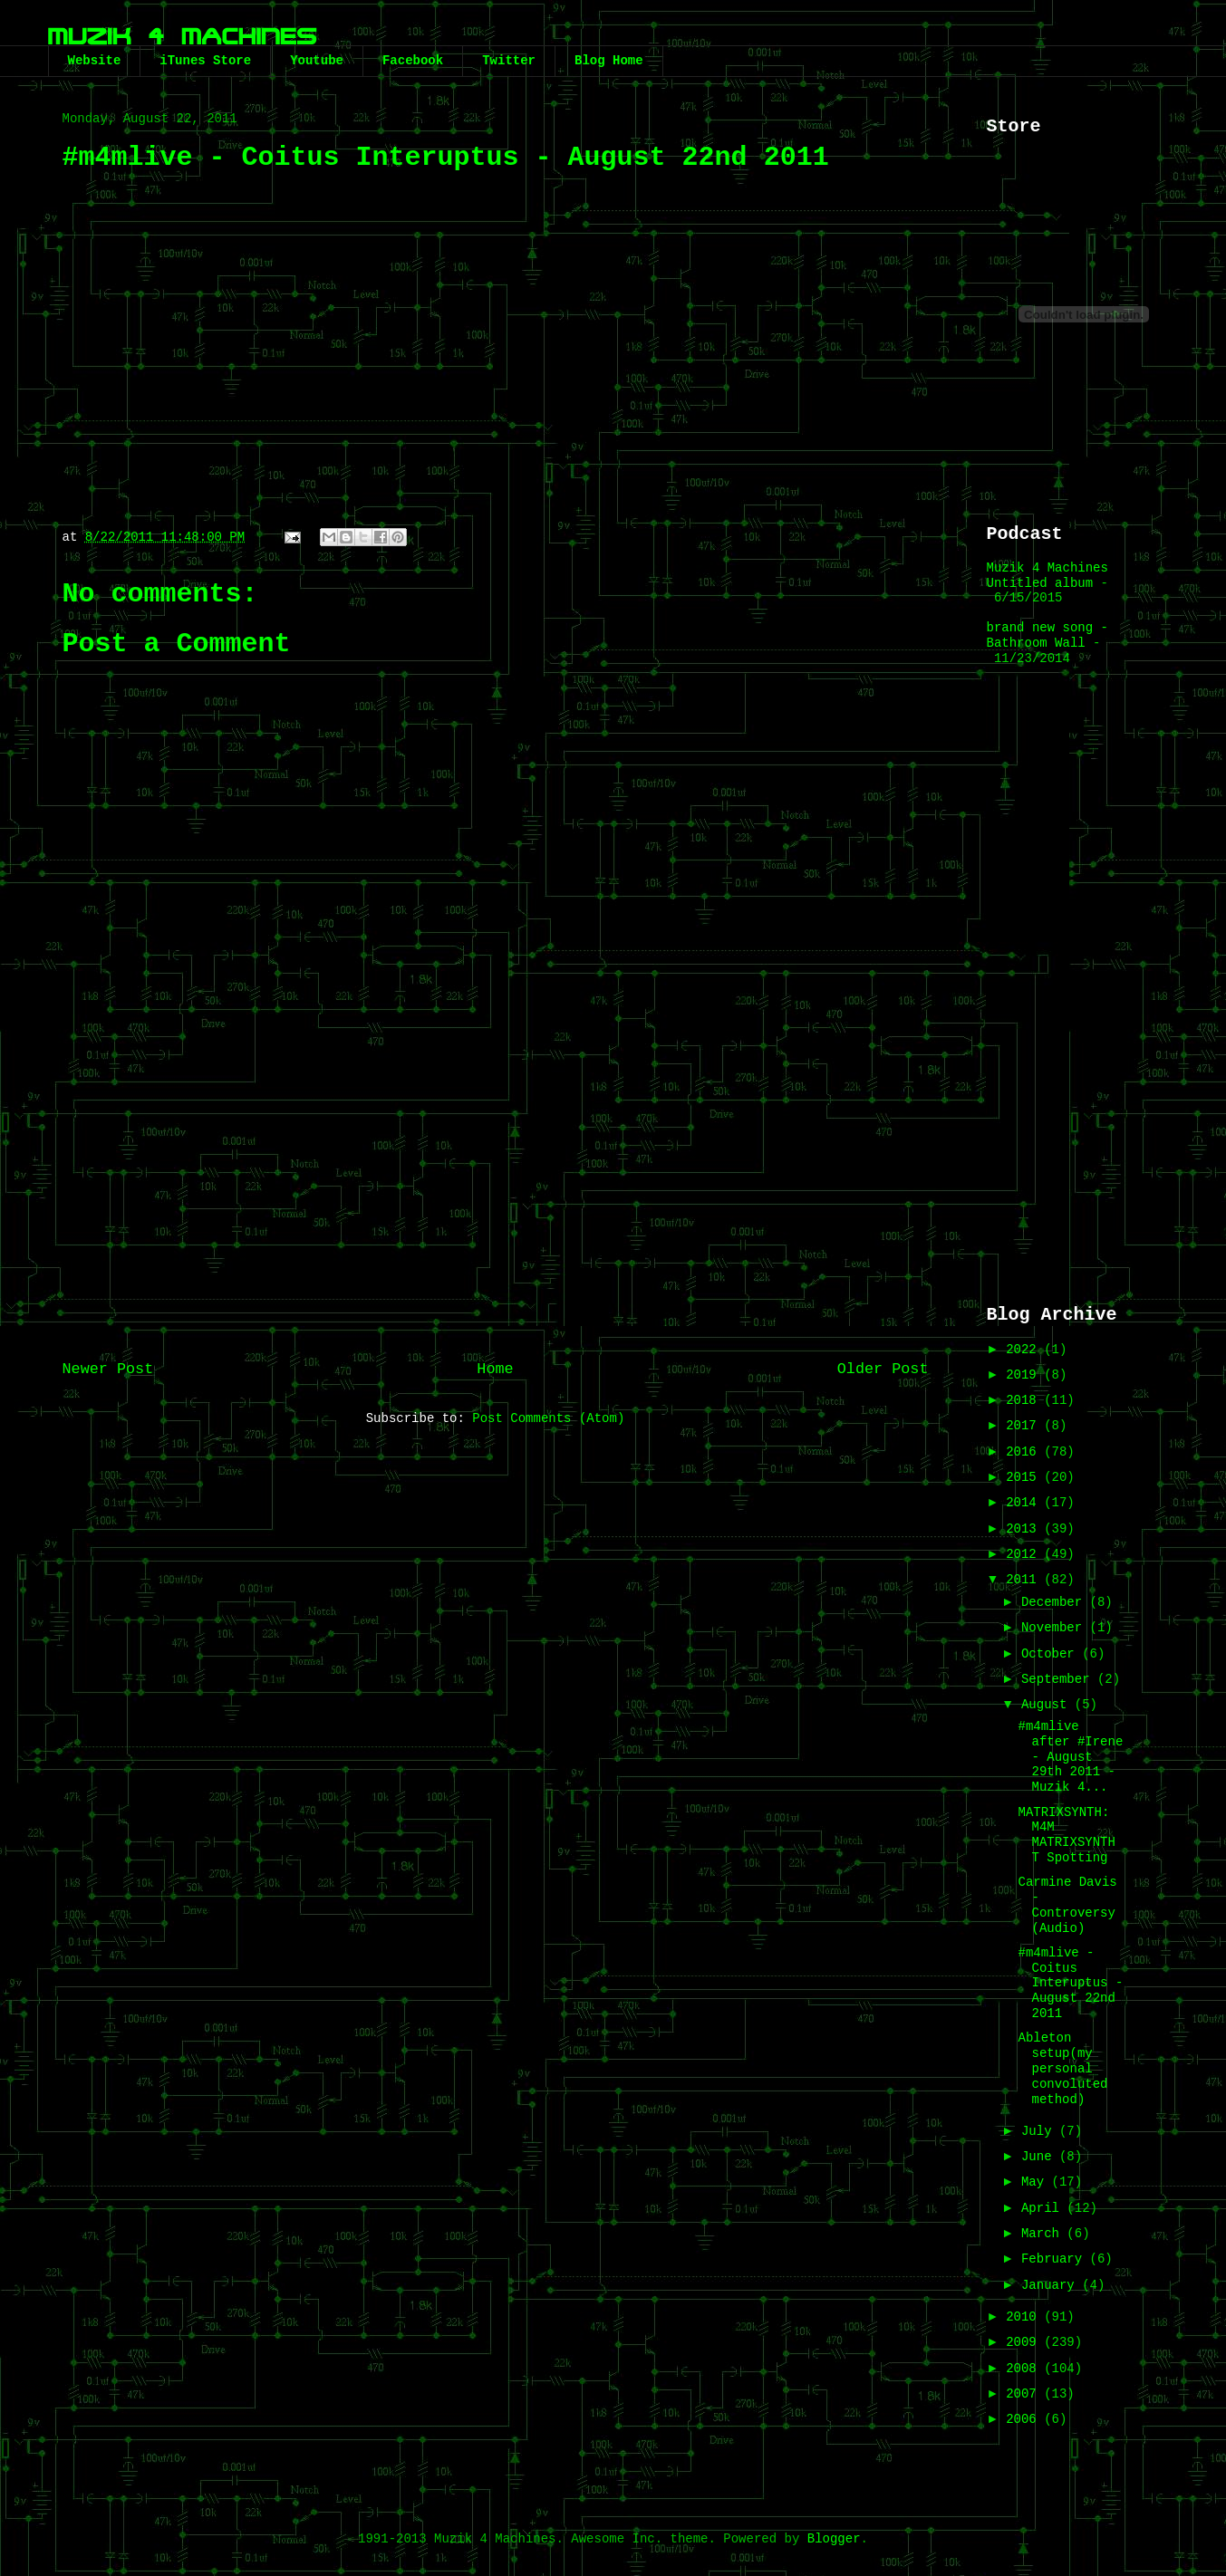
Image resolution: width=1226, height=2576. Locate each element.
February (1055, 2259)
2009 (1025, 2342)
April (1044, 2208)
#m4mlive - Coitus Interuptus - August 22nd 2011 (1070, 1983)
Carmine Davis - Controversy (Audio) (1067, 1905)
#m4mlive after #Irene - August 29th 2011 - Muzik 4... (1070, 1756)
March (1044, 2233)
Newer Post (108, 1369)
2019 (1025, 1375)
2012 (1025, 1554)
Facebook (412, 60)
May (1036, 2182)
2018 (1025, 1400)
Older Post (883, 1369)
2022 (1025, 1349)
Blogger (834, 2539)
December (1055, 1602)
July (1040, 2131)
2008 (1025, 2368)
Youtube (316, 60)
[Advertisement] (496, 1198)
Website (94, 60)
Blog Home (608, 60)
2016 (1025, 1452)
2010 (1025, 2317)
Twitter (509, 60)
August (1048, 1704)
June (1040, 2156)
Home (495, 1369)
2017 (1025, 1425)
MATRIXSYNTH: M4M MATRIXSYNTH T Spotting (1066, 1835)
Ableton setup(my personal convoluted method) (1062, 2068)
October (1051, 1654)
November (1055, 1627)
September (1059, 1679)
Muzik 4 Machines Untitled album (1047, 576)
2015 (1025, 1477)
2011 (1025, 1579)
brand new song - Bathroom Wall (1047, 635)
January (1051, 2285)
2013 (1025, 1529)
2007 (1025, 2394)
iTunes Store (205, 60)
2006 (1025, 2419)
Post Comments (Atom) (548, 1418)
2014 (1025, 1502)
